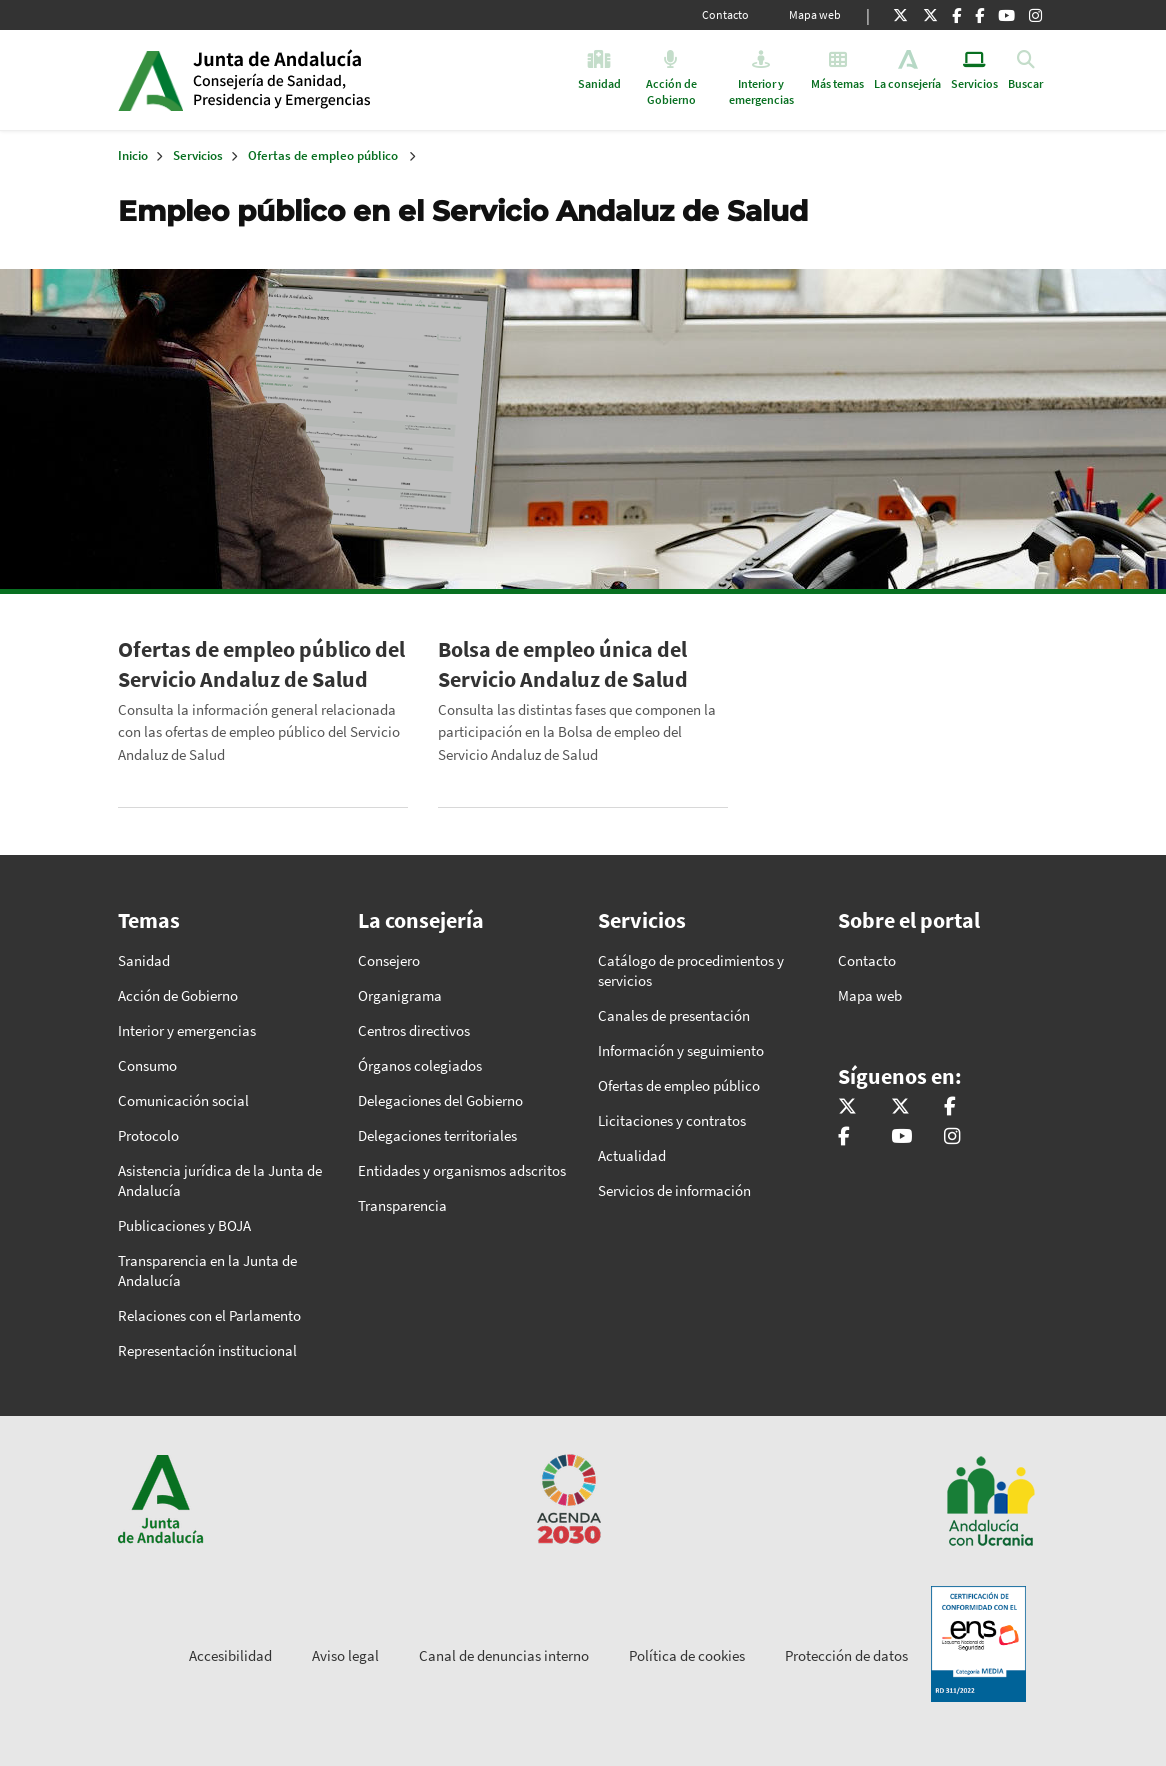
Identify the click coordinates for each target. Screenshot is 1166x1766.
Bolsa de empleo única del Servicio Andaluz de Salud (563, 664)
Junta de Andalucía (150, 80)
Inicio (346, 80)
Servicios (198, 155)
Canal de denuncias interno (504, 1655)
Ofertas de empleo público (323, 155)
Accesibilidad (230, 1655)
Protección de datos (846, 1655)
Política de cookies (687, 1655)
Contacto (725, 14)
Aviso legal (345, 1655)
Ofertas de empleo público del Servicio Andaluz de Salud (261, 664)
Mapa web (815, 14)
